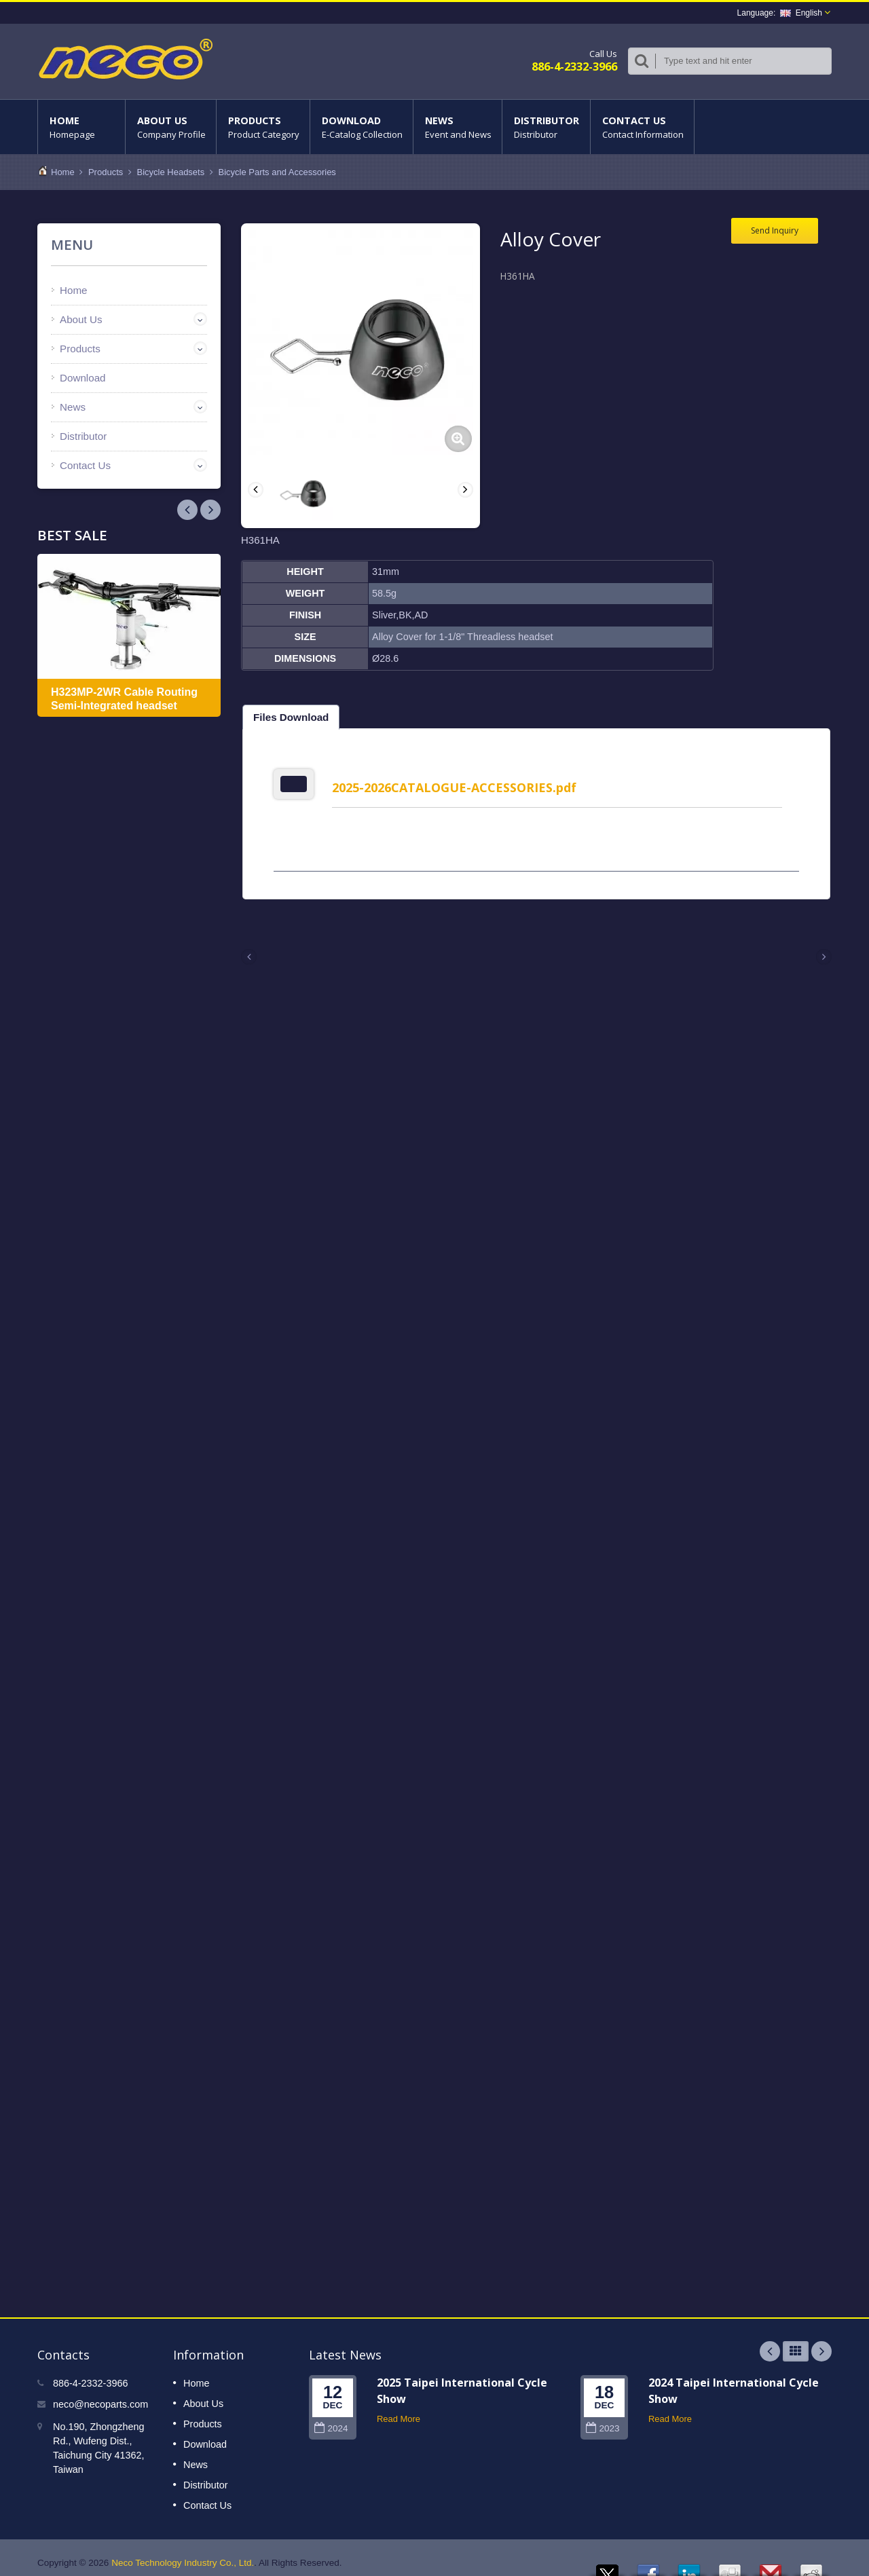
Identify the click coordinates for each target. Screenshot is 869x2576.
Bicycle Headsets (171, 172)
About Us (171, 127)
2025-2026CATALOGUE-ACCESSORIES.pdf (459, 787)
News (457, 127)
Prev (210, 510)
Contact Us (642, 127)
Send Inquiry (774, 230)
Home (81, 127)
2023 (602, 2418)
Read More (398, 2409)
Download (361, 127)
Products (263, 127)
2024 (331, 2418)
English (801, 13)
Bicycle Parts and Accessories (276, 172)
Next (187, 510)
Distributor (546, 127)
